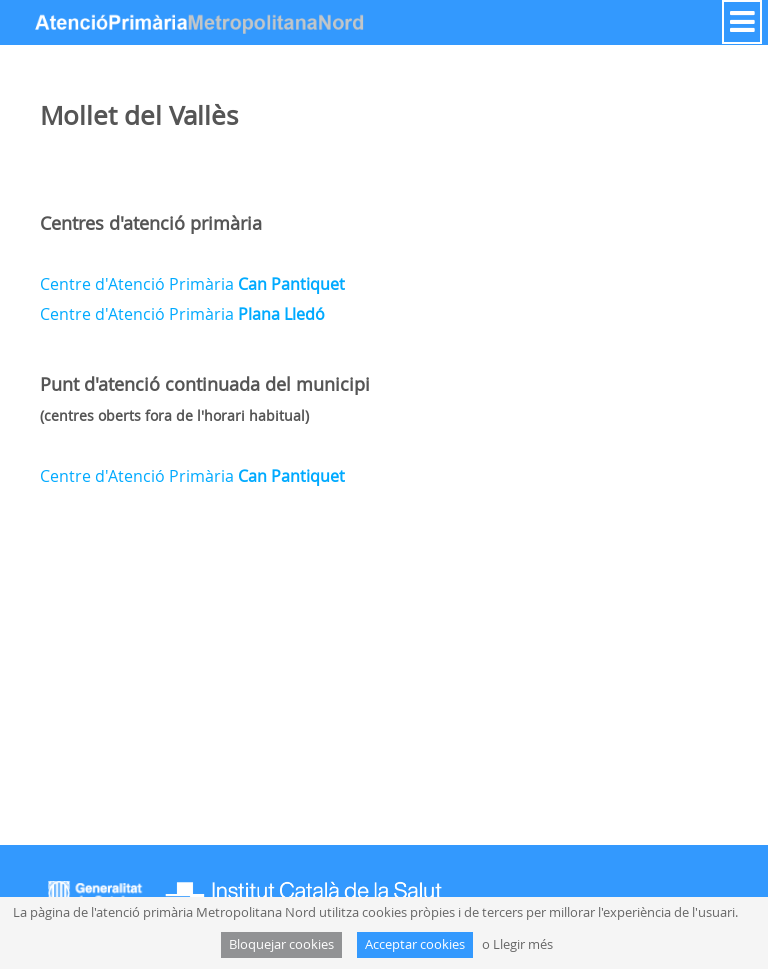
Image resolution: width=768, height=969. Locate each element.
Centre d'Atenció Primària (192, 284)
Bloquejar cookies (281, 944)
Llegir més (523, 944)
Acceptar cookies (415, 944)
